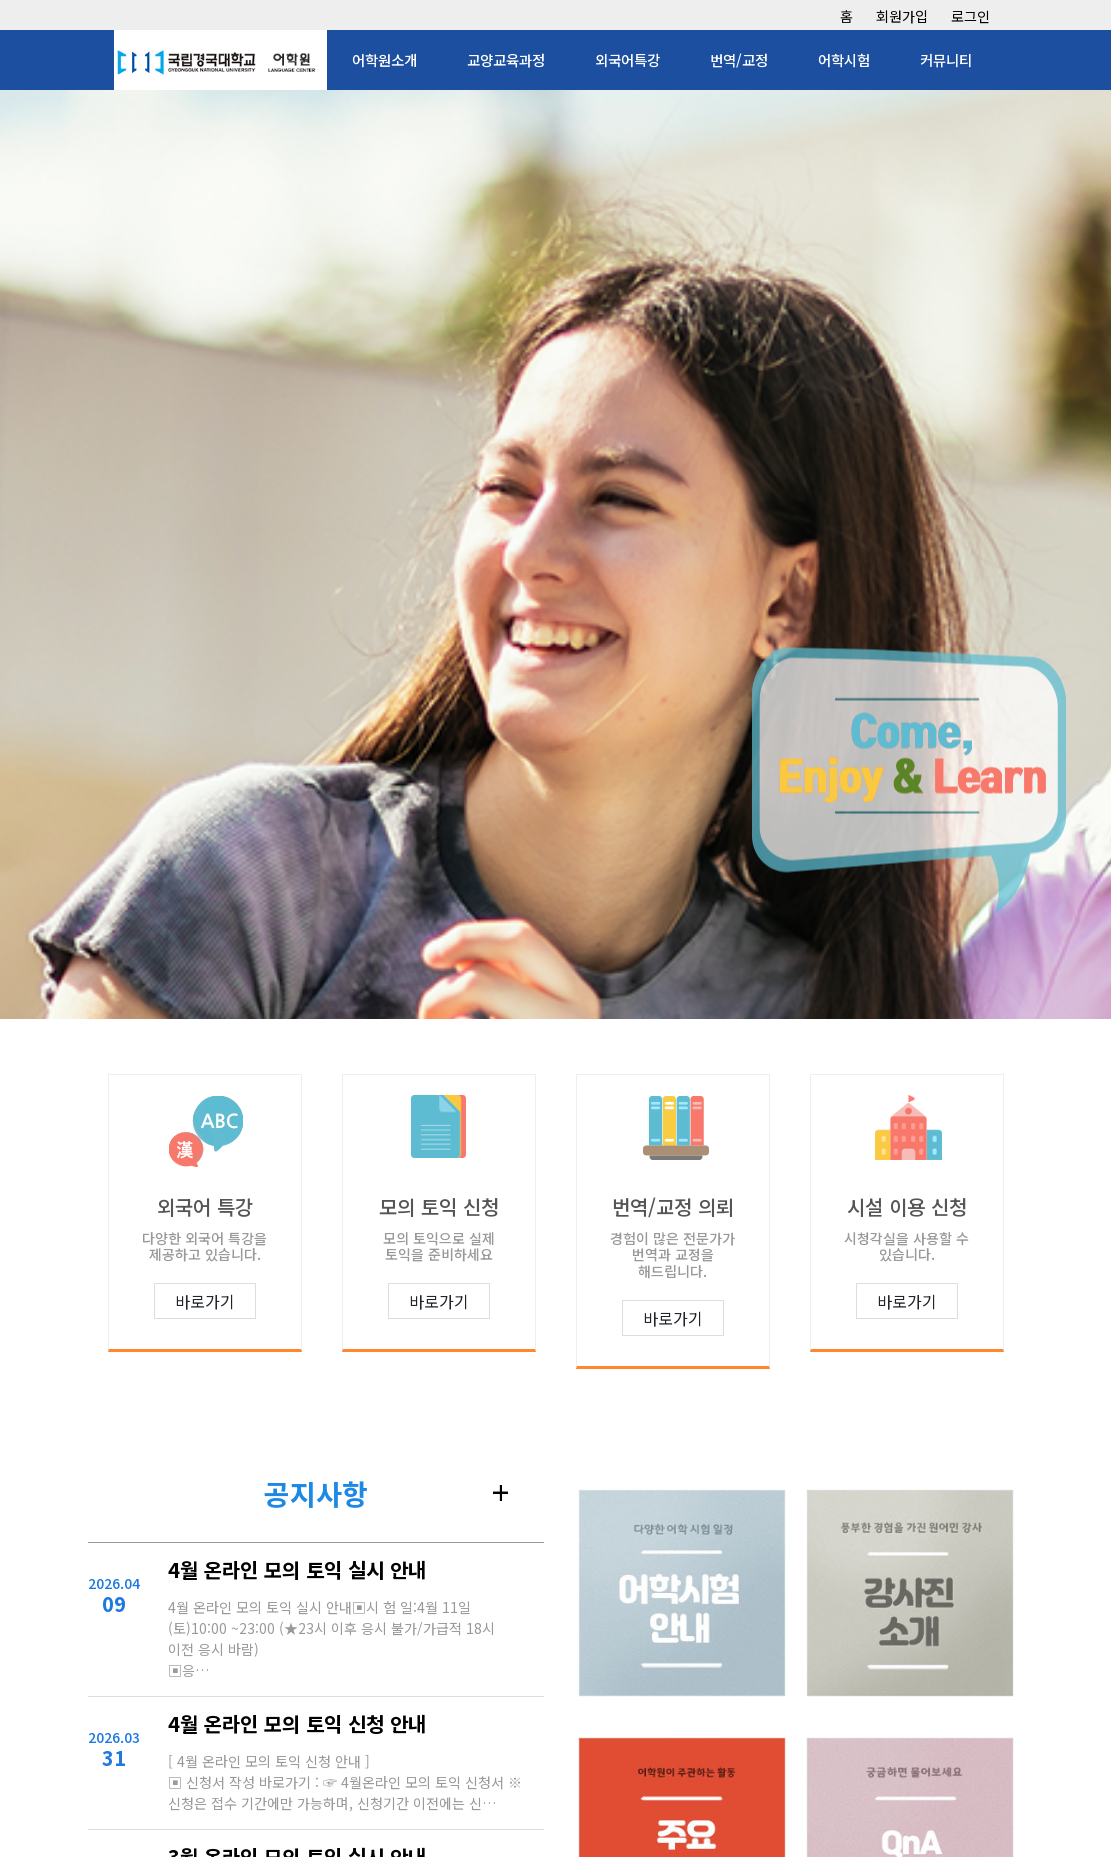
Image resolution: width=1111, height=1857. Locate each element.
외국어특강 (627, 59)
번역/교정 (739, 59)
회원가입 (902, 16)
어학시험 (844, 59)
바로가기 (205, 1301)
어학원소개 (384, 59)
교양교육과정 (506, 59)
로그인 (970, 16)
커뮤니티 (946, 59)
